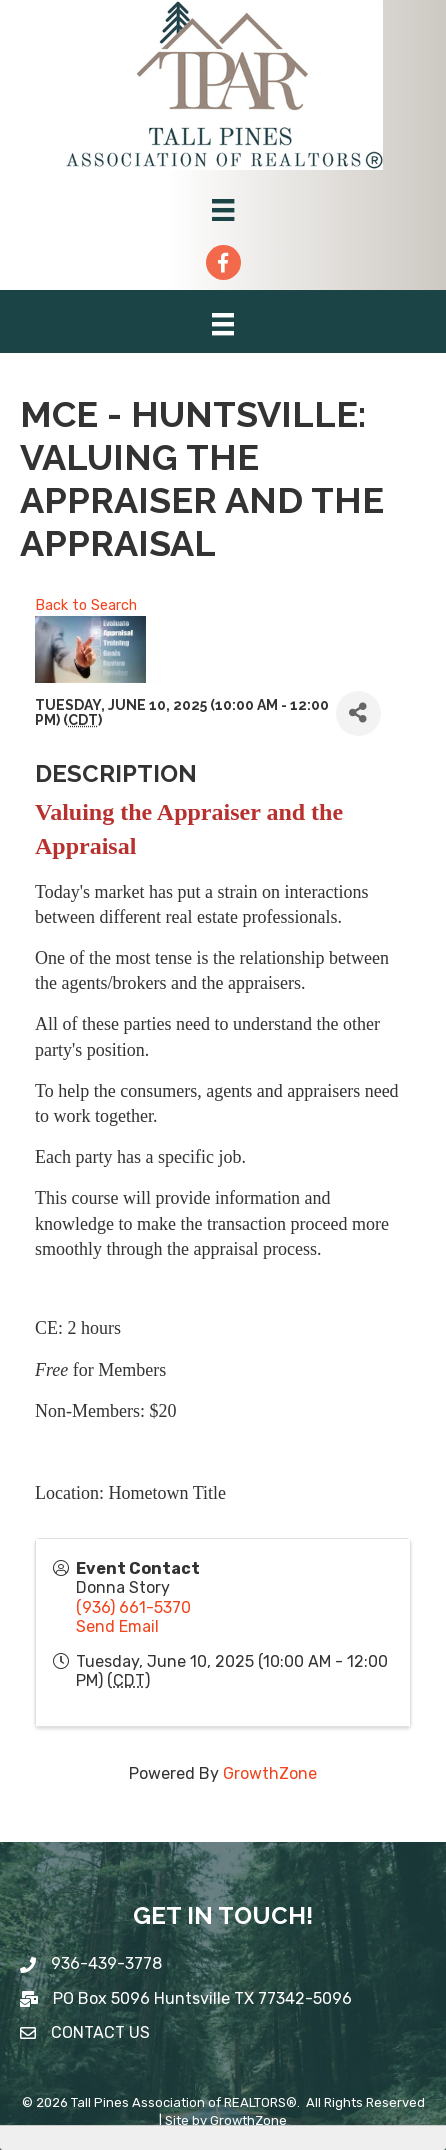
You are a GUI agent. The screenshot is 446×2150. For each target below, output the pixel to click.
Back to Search (86, 605)
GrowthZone (270, 1773)
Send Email (117, 1626)
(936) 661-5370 (133, 1607)
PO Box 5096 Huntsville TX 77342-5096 (202, 1998)
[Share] (358, 713)
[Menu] (223, 210)
